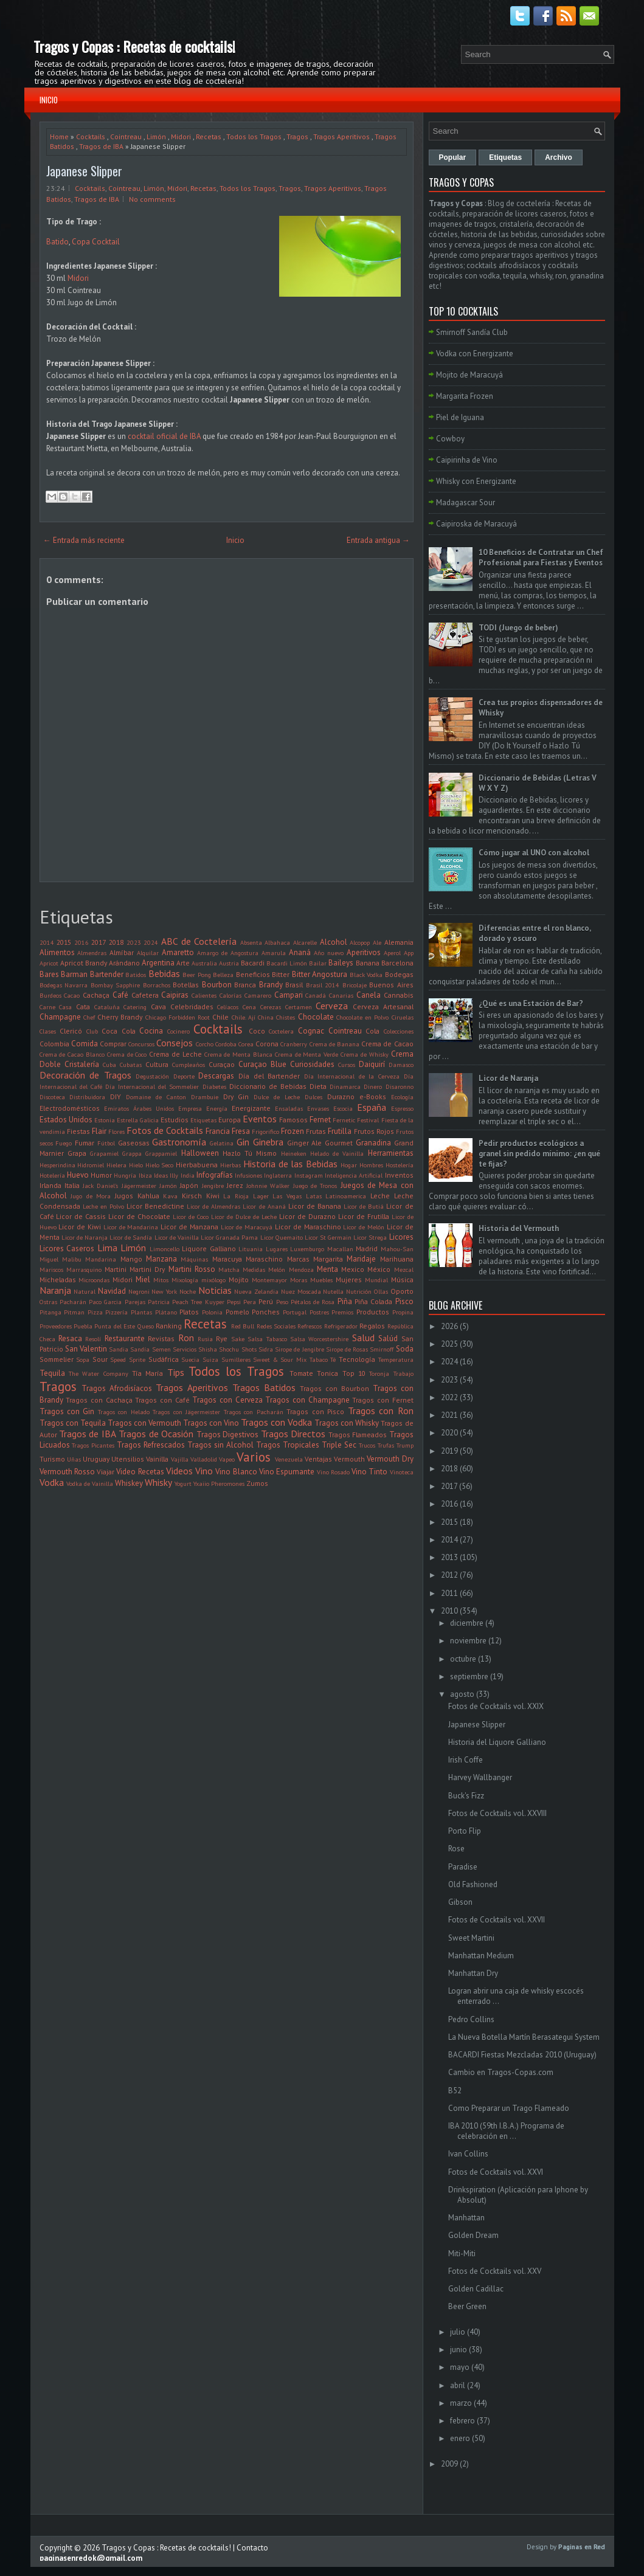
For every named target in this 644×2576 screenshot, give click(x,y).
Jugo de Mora (91, 1196)
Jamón (168, 1185)
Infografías (214, 1175)
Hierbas (230, 1165)
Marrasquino (84, 1269)
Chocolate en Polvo (362, 1017)
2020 (449, 1433)
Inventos (399, 1174)
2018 (116, 942)
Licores (401, 1237)
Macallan (340, 1249)
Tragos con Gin (67, 1411)
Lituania (250, 1249)
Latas (314, 1196)
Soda (405, 1349)
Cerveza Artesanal (383, 1006)
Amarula (273, 952)
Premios (342, 1312)
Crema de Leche (175, 1053)
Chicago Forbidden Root (177, 1017)
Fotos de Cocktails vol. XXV (494, 2271)
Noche (187, 1291)
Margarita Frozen (464, 396)
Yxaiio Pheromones (218, 1483)
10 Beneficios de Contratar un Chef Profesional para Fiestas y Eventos (541, 557)
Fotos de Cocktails (164, 1130)
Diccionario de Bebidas (267, 1086)
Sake (237, 1339)
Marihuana (397, 1258)
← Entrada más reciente (84, 540)
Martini (115, 1269)
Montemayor (269, 1280)
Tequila (52, 1373)
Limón (156, 136)
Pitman (74, 1312)
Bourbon (217, 984)
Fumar (84, 1142)
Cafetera (145, 995)
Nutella (333, 1291)
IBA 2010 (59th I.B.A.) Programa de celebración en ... (506, 2131)
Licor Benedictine (155, 1205)
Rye (221, 1338)
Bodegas (399, 974)
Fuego (63, 1143)
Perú (265, 1301)
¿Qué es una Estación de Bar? (531, 1003)
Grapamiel (104, 1153)
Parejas (135, 1301)
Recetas (208, 136)
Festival (368, 1120)
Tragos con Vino (211, 1423)
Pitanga (50, 1312)
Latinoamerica (345, 1196)
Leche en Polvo (103, 1206)
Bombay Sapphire (115, 985)
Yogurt (183, 1483)
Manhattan (466, 2217)
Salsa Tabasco (267, 1339)
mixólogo (213, 1280)
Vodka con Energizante (474, 353)
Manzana (161, 1259)
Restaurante (125, 1338)
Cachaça (96, 995)
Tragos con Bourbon (334, 1388)
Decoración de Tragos (85, 1075)
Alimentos (57, 952)
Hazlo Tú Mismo (250, 1153)
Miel (143, 1279)
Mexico (352, 1269)
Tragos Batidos (264, 1387)
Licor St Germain (328, 1237)
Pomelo (237, 1311)
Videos (179, 1471)
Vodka (52, 1482)
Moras (298, 1280)
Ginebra (268, 1142)
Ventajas (318, 1458)
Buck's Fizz (466, 1795)
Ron (186, 1337)
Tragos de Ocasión (156, 1434)
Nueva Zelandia (256, 1291)
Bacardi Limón (286, 963)
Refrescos (309, 1326)
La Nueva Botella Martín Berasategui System (524, 2037)
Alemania (399, 942)
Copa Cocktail (96, 242)
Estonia (104, 1120)
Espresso (402, 1108)
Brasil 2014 (323, 985)
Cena (249, 1007)
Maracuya (227, 1258)
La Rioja (236, 1196)
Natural (84, 1291)
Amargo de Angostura (227, 952)
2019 (449, 1451)
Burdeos (50, 995)
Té (333, 1359)
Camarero (257, 995)
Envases (318, 1108)
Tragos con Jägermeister (186, 1411)
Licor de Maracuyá (247, 1227)
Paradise (462, 1867)
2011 (449, 1593)
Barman (74, 974)
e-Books (372, 1096)
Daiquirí (372, 1064)
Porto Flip (464, 1831)
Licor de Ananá (264, 1206)
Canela (368, 995)
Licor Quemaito (281, 1237)
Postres (319, 1312)
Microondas (93, 1280)
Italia (72, 1185)
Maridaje (361, 1259)
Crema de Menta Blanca (238, 1054)
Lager (261, 1196)
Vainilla (157, 1458)
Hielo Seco (159, 1165)
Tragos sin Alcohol (220, 1445)
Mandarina (100, 1259)
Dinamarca (345, 1086)
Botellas (186, 984)
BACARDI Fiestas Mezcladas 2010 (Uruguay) (522, 2054)
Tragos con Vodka (276, 1422)
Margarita (328, 1258)
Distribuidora (87, 1097)
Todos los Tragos (254, 136)
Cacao (72, 995)
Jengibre (213, 1185)
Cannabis (399, 995)
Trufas (386, 1445)
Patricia (159, 1301)
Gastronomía (179, 1142)
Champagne (60, 1017)
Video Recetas (140, 1471)
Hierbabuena (197, 1164)
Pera (249, 1301)
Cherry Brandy (119, 1016)
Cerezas (270, 1007)
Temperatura (396, 1359)
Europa (229, 1119)
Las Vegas (287, 1196)
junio (458, 2349)
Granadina (373, 1143)
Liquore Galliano (209, 1248)
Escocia (343, 1108)
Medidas (254, 1269)
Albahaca (277, 942)
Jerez (235, 1185)
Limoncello (164, 1249)
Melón (276, 1269)
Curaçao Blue (262, 1064)
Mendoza (301, 1269)
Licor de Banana (314, 1205)
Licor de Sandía (130, 1237)
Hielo (136, 1165)
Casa (65, 1007)
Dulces (313, 1097)
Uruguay (96, 1458)
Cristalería (81, 1064)
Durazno (341, 1096)
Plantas (141, 1312)
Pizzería (116, 1312)
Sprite (137, 1359)
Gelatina (222, 1143)
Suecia (190, 1359)
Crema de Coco (127, 1054)
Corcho (204, 1044)
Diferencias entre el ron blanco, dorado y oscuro (534, 933)
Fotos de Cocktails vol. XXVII (496, 1920)
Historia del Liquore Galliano (497, 1742)
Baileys (340, 963)
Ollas (381, 1291)
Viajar (105, 1471)
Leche (380, 1195)
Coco (257, 1030)
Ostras (48, 1301)
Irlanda (50, 1185)
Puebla (83, 1326)
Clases (48, 1031)
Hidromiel (90, 1165)
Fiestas (78, 1131)
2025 (449, 1344)
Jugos (124, 1195)
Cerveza (332, 1006)
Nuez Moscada (301, 1291)
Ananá (300, 952)
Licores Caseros (67, 1248)
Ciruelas (403, 1017)
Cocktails (90, 136)
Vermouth (349, 1458)
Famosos (293, 1119)
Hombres (371, 1165)
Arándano (124, 962)
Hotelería (52, 1175)
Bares (49, 974)
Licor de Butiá (364, 1206)
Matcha (229, 1269)
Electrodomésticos (70, 1108)
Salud (363, 1337)
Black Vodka (366, 974)
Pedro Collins (471, 2019)
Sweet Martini (471, 1938)
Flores (116, 1131)
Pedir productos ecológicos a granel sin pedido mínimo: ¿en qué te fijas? (539, 1153)
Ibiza (145, 1175)
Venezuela (289, 1459)
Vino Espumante (286, 1471)
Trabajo (403, 1373)
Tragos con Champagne (307, 1400)
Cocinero (178, 1031)
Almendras (91, 952)
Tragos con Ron (381, 1410)
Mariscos (51, 1269)
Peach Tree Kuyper (198, 1301)
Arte (183, 962)
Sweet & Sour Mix (279, 1359)
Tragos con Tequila (73, 1423)
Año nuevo (329, 952)
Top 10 (353, 1373)
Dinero (373, 1086)
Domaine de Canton (156, 1097)
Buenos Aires (391, 984)
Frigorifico (265, 1131)
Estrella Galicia (138, 1120)
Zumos (257, 1483)
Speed (118, 1359)
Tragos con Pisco (315, 1411)
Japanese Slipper (84, 171)
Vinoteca (402, 1472)
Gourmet (339, 1142)
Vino (204, 1471)
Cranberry (293, 1044)
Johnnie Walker (267, 1185)
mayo (459, 2367)
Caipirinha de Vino (466, 460)
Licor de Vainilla (176, 1237)
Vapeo (227, 1459)
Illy (174, 1175)
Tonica (327, 1373)
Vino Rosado (333, 1472)
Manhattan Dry (473, 1973)
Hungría (125, 1175)
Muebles (321, 1280)
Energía (216, 1108)
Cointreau (126, 136)
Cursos (346, 1064)
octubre (463, 1659)
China (266, 1017)
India (188, 1175)
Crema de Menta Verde (306, 1054)
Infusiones (248, 1175)
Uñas (74, 1459)
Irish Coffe (465, 1760)
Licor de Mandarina (131, 1227)
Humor (101, 1174)
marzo (461, 2403)
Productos (372, 1311)
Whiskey (129, 1483)
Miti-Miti (462, 2253)
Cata (83, 1006)
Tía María (147, 1373)
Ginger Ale (304, 1142)
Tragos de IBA (101, 146)
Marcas (298, 1258)
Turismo (52, 1458)
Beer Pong (196, 974)
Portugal (294, 1312)
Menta (327, 1269)
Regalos (372, 1325)
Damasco (401, 1064)
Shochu (229, 1349)
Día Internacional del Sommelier (152, 1086)
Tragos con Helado (124, 1411)
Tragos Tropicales (287, 1445)
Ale (377, 942)
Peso (282, 1301)
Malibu (71, 1259)
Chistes (285, 1017)
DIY (115, 1096)
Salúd (388, 1338)
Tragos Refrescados (151, 1445)
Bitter (280, 974)
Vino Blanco (236, 1471)
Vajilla (180, 1459)
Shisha (207, 1349)
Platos (189, 1311)
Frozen (292, 1131)
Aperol (392, 952)
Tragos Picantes (93, 1445)
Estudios (175, 1119)
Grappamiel (161, 1153)
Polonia (212, 1312)
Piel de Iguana (460, 417)
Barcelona (397, 962)
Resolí (93, 1339)
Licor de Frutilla (363, 1216)
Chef (89, 1017)
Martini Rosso (191, 1269)
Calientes (204, 995)
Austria (229, 963)
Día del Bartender (269, 1075)
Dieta (318, 1086)
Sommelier (57, 1359)
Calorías (230, 995)
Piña (345, 1301)
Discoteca (52, 1097)
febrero (462, 2420)
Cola (372, 1030)
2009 (449, 2464)
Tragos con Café (162, 1399)
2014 (47, 942)
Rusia (205, 1339)
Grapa (77, 1153)
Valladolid (203, 1459)
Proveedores (56, 1326)
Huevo (78, 1175)
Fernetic (344, 1120)
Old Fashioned (472, 1884)
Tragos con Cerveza (227, 1400)
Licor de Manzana (189, 1226)
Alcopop (360, 942)
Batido (57, 242)
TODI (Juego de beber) (518, 628)
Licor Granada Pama (229, 1237)
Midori (181, 136)
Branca (245, 984)
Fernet (320, 1119)
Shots (249, 1349)
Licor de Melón (363, 1227)
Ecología (402, 1097)
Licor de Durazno (307, 1216)
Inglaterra (278, 1175)
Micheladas (58, 1279)
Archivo (558, 157)
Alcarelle (305, 942)
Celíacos (227, 1007)
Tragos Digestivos (227, 1434)
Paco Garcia (105, 1301)
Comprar (113, 1043)
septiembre (469, 1676)
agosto (462, 1694)
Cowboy (450, 438)
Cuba (109, 1064)
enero (460, 2438)
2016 (81, 942)
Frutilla (339, 1131)
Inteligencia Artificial (354, 1175)
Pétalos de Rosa (313, 1301)
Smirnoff (381, 1349)
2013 (449, 1557)
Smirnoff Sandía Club (472, 332)
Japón (189, 1185)
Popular (452, 157)
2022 (449, 1397)
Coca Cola (119, 1030)
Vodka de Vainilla (89, 1483)
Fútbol (106, 1143)
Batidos (135, 974)
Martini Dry (147, 1269)
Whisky (158, 1482)
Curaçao (222, 1064)
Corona (267, 1043)
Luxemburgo (307, 1249)
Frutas (316, 1131)
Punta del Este (114, 1326)
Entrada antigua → (378, 540)
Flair (99, 1131)
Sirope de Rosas (347, 1349)
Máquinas (194, 1259)
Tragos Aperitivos (341, 136)
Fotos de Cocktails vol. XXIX (496, 1706)
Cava (158, 1006)
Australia (204, 963)
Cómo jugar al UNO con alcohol (534, 853)
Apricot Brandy (83, 962)
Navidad (112, 1291)
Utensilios (127, 1458)
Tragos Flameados (357, 1434)
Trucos (367, 1445)
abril (457, 2385)
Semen (161, 1349)
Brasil (294, 984)
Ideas (161, 1175)
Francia (218, 1131)
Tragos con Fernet (382, 1399)
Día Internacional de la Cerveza (352, 1076)
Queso (145, 1326)
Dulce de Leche (277, 1097)
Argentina (158, 963)
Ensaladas (289, 1108)
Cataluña (107, 1007)
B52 (455, 2090)
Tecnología (357, 1359)
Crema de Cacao (387, 1043)
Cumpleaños (188, 1064)
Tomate (301, 1373)
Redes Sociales (276, 1326)
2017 (98, 942)
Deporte (184, 1076)
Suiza (210, 1359)
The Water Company (98, 1373)
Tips (175, 1372)
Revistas (161, 1338)
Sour (100, 1359)
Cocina (151, 1031)
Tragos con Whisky (346, 1423)
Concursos (141, 1044)
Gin (243, 1142)
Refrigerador (341, 1326)
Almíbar (121, 952)
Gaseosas (134, 1142)
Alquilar (148, 952)
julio (457, 2332)
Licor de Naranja (84, 1237)
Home (59, 136)
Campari (288, 995)
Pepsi (234, 1301)
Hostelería (400, 1165)
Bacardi (253, 962)
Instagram (308, 1175)
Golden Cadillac (476, 2289)
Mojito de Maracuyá (469, 375)
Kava (170, 1196)
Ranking (169, 1325)
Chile (220, 1016)
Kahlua (148, 1195)
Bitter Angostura (320, 974)
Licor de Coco (191, 1216)
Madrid (367, 1248)
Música (402, 1279)
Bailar (318, 963)
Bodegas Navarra (64, 985)
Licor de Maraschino (308, 1226)
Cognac (311, 1031)
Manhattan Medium (481, 1955)
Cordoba (226, 1044)
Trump (405, 1445)
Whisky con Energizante (476, 481)
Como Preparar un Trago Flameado (508, 2108)
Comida (84, 1043)
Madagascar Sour (465, 502)
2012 (449, 1575)
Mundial (376, 1280)
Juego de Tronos (315, 1185)
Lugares (277, 1249)
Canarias (341, 995)
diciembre (466, 1623)
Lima (107, 1247)
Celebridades (191, 1006)
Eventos (260, 1119)
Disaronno (400, 1086)
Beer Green (467, 2306)
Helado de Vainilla (337, 1153)
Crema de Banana (334, 1044)
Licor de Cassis (81, 1216)
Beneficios (253, 974)
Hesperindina (57, 1165)
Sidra (265, 1349)
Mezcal (404, 1269)
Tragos (297, 136)
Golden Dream (473, 2235)
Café (120, 995)
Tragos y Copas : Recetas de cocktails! (134, 46)
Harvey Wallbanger (480, 1777)
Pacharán (73, 1301)
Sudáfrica (163, 1359)
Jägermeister (139, 1185)
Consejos (174, 1043)
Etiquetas (203, 1120)
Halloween (200, 1153)
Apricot (49, 963)
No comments (152, 199)
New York (164, 1291)
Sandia (118, 1349)
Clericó (71, 1030)
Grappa (132, 1153)
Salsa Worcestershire (319, 1339)
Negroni (139, 1291)
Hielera (116, 1165)
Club (92, 1031)
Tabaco (319, 1359)
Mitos (160, 1280)
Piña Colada (373, 1301)
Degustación (152, 1076)
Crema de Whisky (365, 1054)
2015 (64, 942)
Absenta (251, 942)
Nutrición (359, 1291)
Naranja (55, 1290)
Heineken (293, 1153)
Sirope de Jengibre (299, 1349)
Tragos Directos (293, 1434)
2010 (449, 1611)
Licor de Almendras (213, 1206)
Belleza (223, 974)
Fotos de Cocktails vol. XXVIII (497, 1813)
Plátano (166, 1312)
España (371, 1107)
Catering (135, 1007)
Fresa (241, 1131)
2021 (449, 1415)
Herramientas (391, 1153)
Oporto (402, 1291)
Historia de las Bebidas (290, 1164)
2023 (133, 942)
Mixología (184, 1280)
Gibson (460, 1902)
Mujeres (349, 1279)
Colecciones (399, 1031)
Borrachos (156, 985)
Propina (403, 1312)
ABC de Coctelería (199, 941)
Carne (47, 1007)
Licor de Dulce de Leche (244, 1216)
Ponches (266, 1311)
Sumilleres (236, 1359)
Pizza (95, 1312)
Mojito (239, 1279)
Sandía (140, 1349)
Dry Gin (236, 1096)
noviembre (468, 1640)
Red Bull (242, 1326)
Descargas (216, 1076)
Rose (456, 1848)
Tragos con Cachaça (99, 1399)
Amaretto (178, 952)
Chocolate (316, 1017)
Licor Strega (370, 1237)
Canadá (315, 995)
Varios (254, 1457)
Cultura (156, 1064)
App (409, 952)
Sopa (82, 1359)
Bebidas (164, 973)
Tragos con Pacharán (253, 1411)
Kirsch (192, 1195)
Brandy (271, 984)
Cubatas (131, 1064)
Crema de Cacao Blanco (72, 1054)
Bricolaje (354, 985)
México (378, 1269)
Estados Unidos (66, 1119)
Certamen (298, 1007)
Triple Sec (339, 1445)
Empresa (190, 1108)
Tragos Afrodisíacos (116, 1388)
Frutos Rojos (374, 1131)
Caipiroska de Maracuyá (476, 524)
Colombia (54, 1043)
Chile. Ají (243, 1017)
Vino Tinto (369, 1471)
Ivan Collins (468, 2154)
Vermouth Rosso (67, 1471)
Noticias (215, 1290)
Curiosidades (312, 1064)
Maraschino (264, 1258)
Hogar (349, 1165)
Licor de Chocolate (139, 1216)
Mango (131, 1258)
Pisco (404, 1301)
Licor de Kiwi (79, 1226)
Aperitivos (364, 952)
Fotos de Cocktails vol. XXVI (495, 2172)
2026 (449, 1326)
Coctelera (281, 1031)
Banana (367, 962)
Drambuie (204, 1097)
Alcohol (333, 942)
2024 (151, 942)
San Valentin (86, 1349)
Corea (246, 1044)
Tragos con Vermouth (144, 1423)
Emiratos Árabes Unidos (139, 1108)
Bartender (106, 974)
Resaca (70, 1338)
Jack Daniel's (100, 1185)
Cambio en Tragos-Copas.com (500, 2072)
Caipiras (175, 995)
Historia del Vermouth (519, 1228)
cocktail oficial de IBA (164, 436)
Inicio (49, 100)
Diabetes (214, 1086)
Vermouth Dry (390, 1459)
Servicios (184, 1349)
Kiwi (213, 1195)
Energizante (251, 1108)
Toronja (379, 1373)
